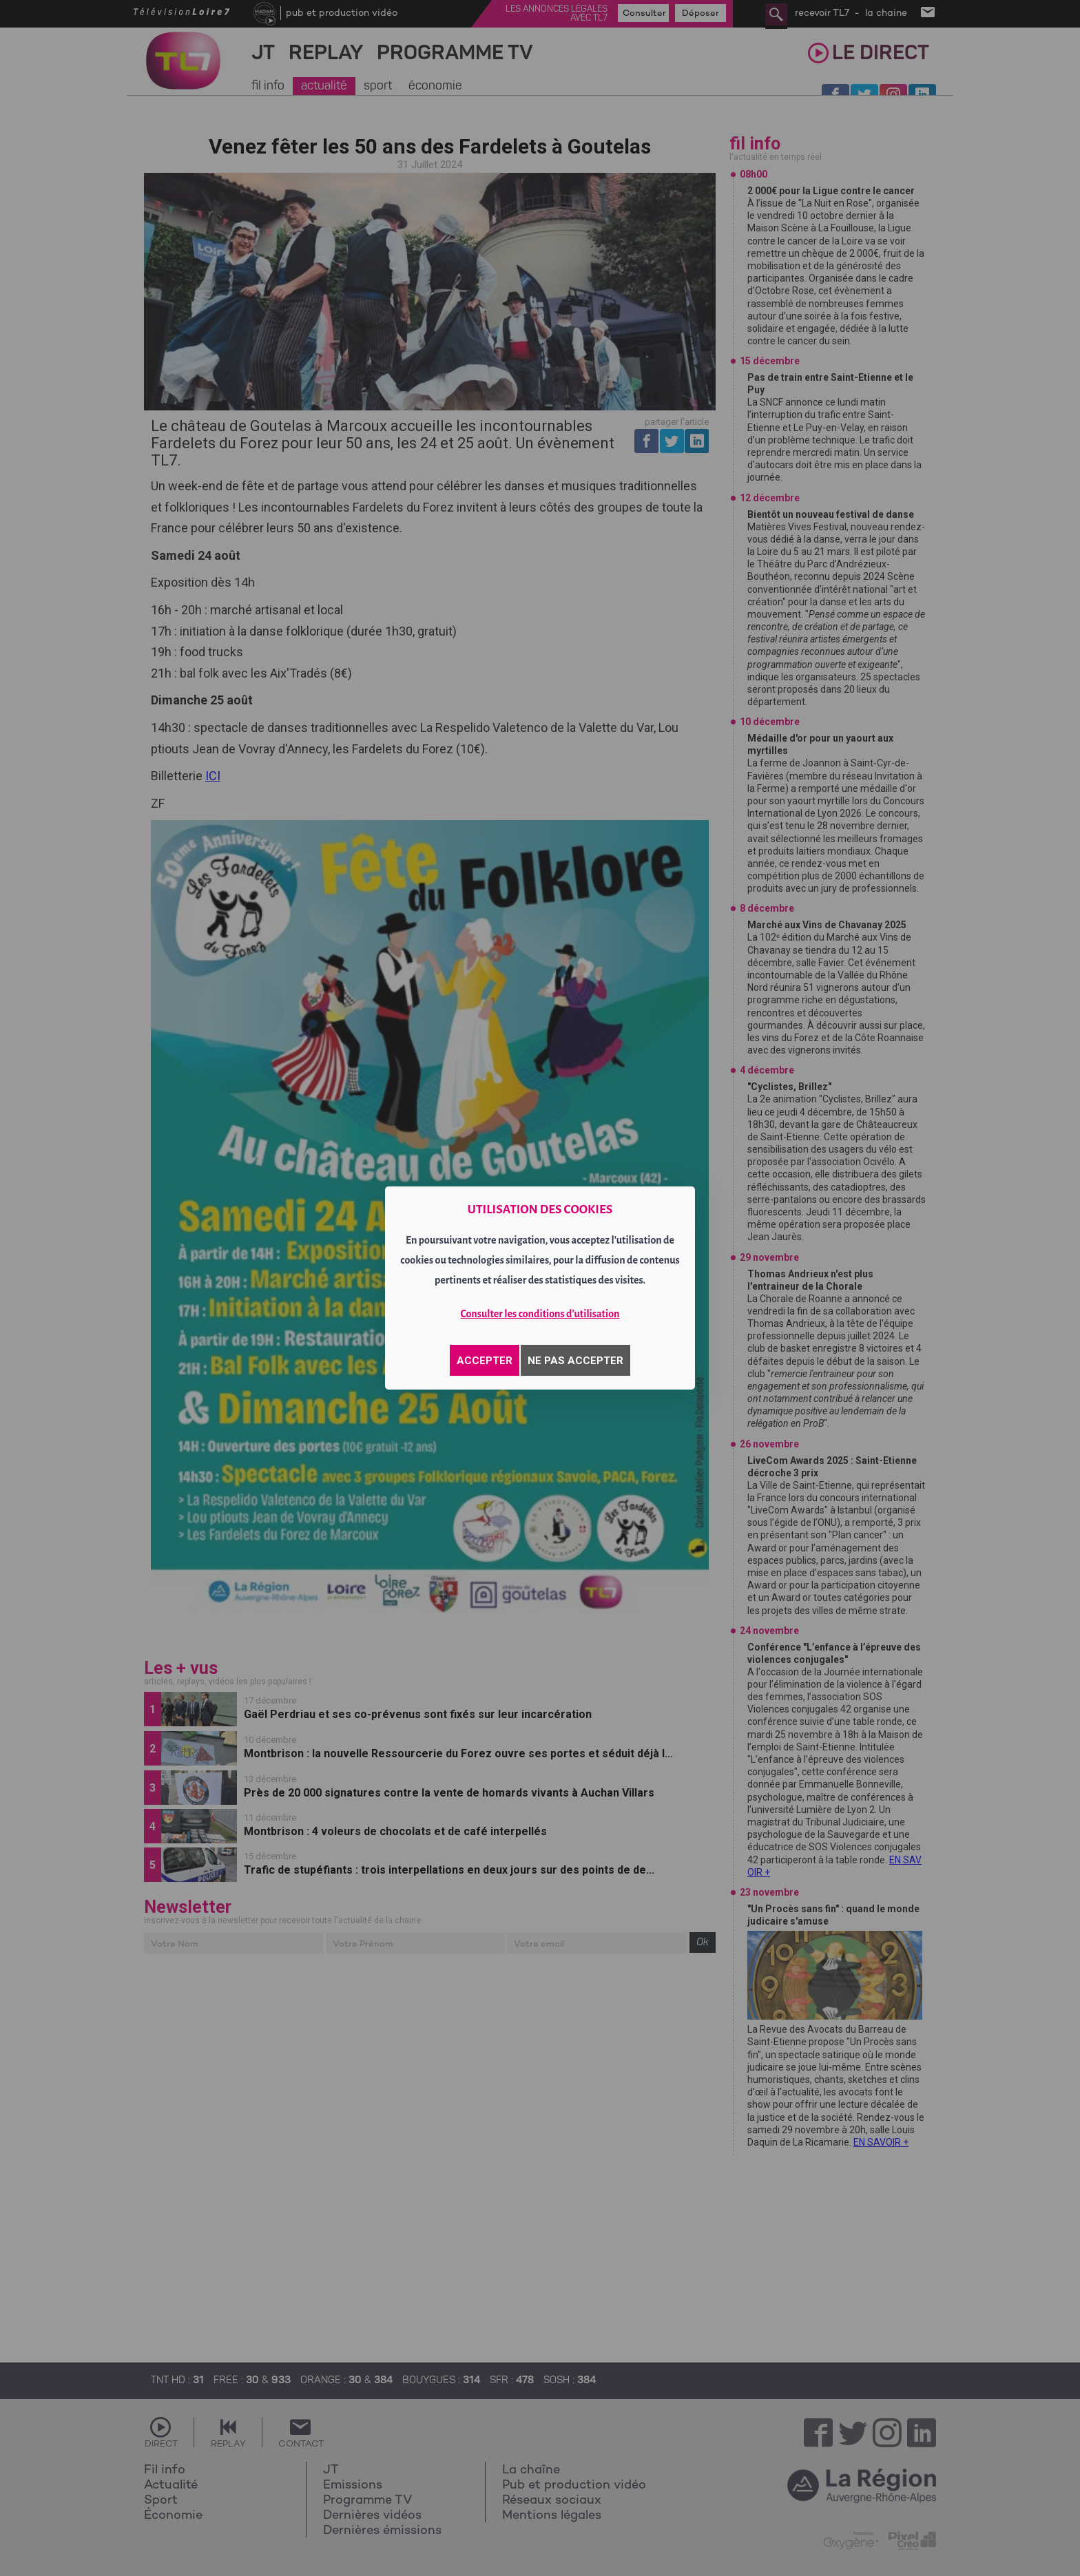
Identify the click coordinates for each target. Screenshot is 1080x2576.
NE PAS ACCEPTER (575, 1360)
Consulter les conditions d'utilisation (540, 1313)
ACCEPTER (484, 1360)
